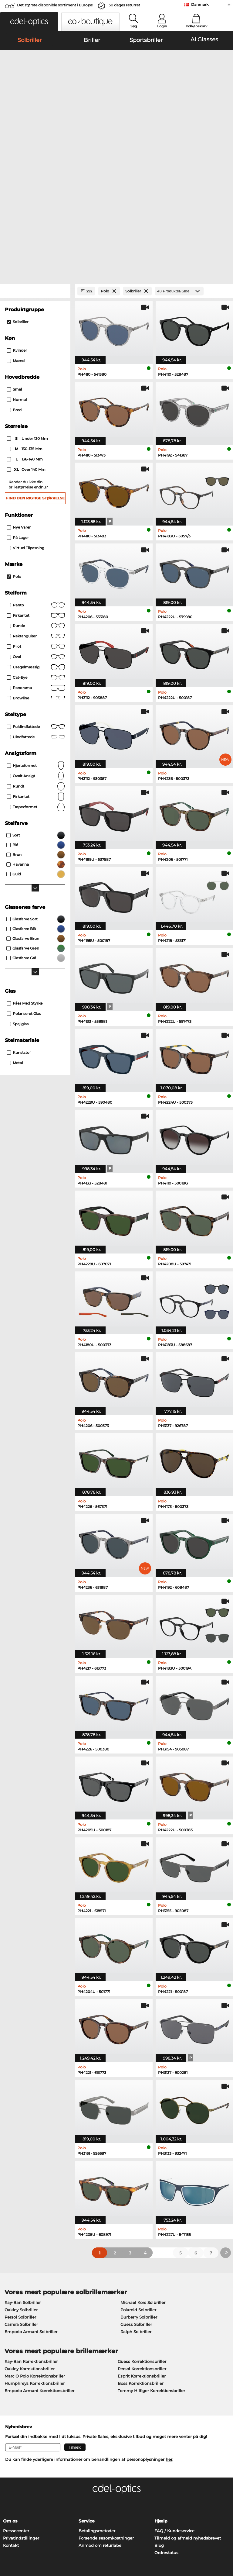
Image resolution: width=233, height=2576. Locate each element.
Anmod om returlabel (101, 2417)
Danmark (199, 4)
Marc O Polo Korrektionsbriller (35, 2247)
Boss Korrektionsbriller (141, 2255)
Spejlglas (18, 895)
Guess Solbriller (136, 2196)
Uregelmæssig (36, 539)
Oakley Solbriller (21, 2181)
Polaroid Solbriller (138, 2181)
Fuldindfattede (36, 598)
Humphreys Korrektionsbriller (35, 2255)
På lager (18, 409)
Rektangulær (36, 508)
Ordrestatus (166, 2424)
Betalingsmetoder (97, 2402)
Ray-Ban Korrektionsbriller (31, 2233)
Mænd (16, 232)
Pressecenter (16, 2402)
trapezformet (36, 679)
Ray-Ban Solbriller (23, 2174)
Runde (36, 497)
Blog (159, 2417)
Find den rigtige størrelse (35, 369)
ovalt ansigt (36, 648)
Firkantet (36, 487)
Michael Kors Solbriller (142, 2174)
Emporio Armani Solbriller (31, 2203)
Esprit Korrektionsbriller (142, 2247)
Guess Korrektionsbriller (142, 2233)
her (169, 2331)
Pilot (36, 518)
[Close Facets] (35, 163)
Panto (36, 477)
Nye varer (19, 399)
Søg (133, 26)
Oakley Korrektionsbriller (30, 2240)
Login (162, 26)
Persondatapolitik (21, 2539)
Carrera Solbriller (21, 2196)
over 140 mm (26, 342)
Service (87, 2392)
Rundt (36, 658)
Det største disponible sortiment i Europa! (55, 5)
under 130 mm (28, 311)
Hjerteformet (36, 637)
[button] (29, 21)
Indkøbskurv (196, 26)
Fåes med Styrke (24, 875)
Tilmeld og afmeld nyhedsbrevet (187, 2409)
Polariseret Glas (24, 885)
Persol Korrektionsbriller (142, 2240)
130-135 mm (25, 321)
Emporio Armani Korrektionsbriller (39, 2262)
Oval (36, 528)
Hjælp (160, 2392)
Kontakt (11, 2417)
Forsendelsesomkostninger (106, 2409)
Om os (10, 2392)
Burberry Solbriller (138, 2188)
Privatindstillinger (21, 2409)
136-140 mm (25, 331)
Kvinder (17, 222)
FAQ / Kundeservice (174, 2402)
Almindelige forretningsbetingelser (39, 2532)
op (226, 2532)
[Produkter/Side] (179, 163)
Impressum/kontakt (23, 2546)
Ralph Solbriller (135, 2203)
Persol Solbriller (20, 2188)
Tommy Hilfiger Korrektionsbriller (151, 2262)
